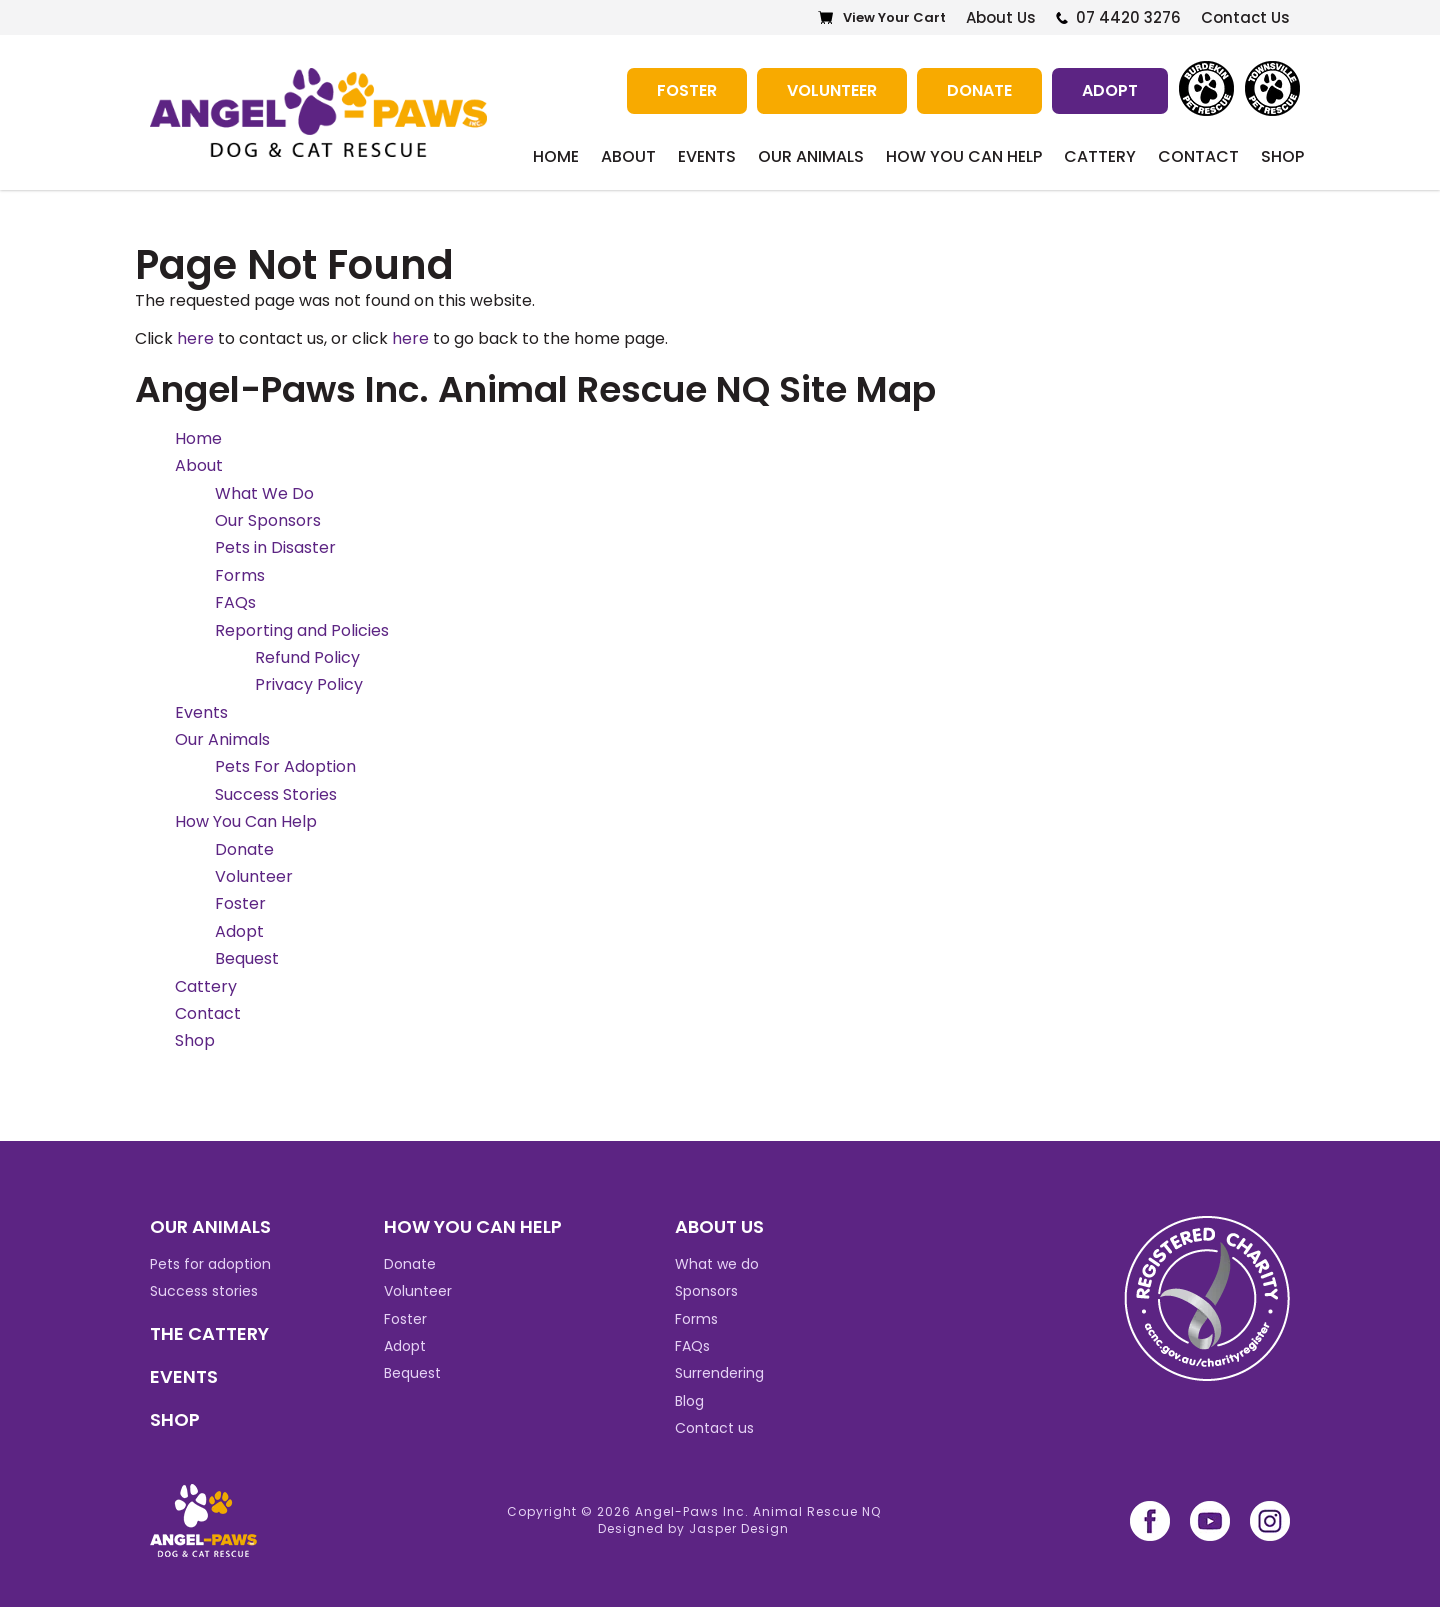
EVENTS (184, 1376)
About (628, 156)
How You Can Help (964, 156)
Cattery (1100, 156)
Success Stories (276, 794)
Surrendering (719, 1373)
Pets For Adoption (285, 766)
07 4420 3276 (1128, 17)
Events (707, 156)
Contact (1198, 156)
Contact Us (1245, 17)
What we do (717, 1264)
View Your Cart (894, 17)
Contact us (714, 1428)
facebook (1150, 1521)
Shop (1282, 156)
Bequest (247, 958)
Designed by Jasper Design (693, 1528)
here (195, 338)
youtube (1210, 1521)
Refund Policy (307, 657)
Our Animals (811, 156)
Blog (689, 1401)
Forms (240, 575)
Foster (687, 90)
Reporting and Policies (302, 630)
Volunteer (832, 90)
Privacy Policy (309, 684)
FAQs (235, 602)
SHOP (175, 1419)
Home (556, 156)
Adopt (1110, 90)
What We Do (264, 493)
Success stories (204, 1291)
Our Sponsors (268, 520)
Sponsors (706, 1291)
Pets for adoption (210, 1264)
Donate (979, 90)
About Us (1001, 17)
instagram (1270, 1521)
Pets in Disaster (275, 547)
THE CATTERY (209, 1333)
